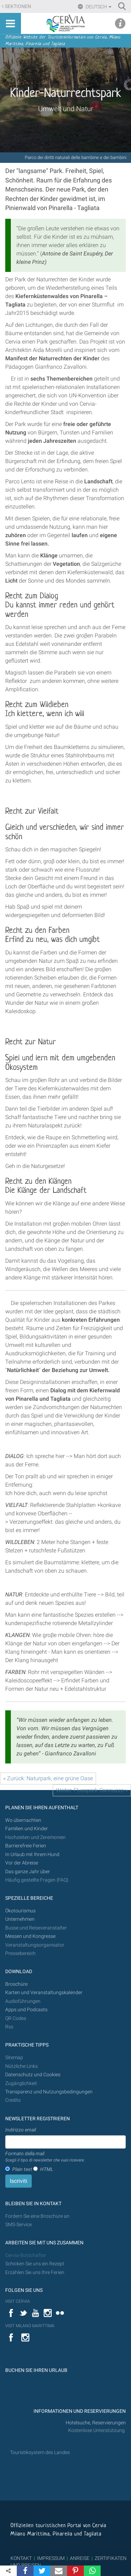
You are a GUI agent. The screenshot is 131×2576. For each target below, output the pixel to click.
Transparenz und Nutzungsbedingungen (49, 2092)
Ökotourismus (20, 1911)
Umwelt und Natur (65, 108)
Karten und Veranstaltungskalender (43, 1993)
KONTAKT (21, 2558)
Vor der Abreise (21, 1863)
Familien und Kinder (26, 1829)
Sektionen (18, 6)
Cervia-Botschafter (25, 2255)
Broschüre (16, 1984)
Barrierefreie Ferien (26, 1846)
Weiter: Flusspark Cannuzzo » (92, 1790)
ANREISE (79, 2558)
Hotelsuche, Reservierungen (96, 2423)
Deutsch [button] (98, 6)
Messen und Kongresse (30, 1936)
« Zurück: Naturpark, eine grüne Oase (48, 1778)
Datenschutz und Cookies (33, 2075)
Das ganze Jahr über (27, 1872)
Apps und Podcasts (26, 2010)
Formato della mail (45, 2157)
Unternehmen (20, 1919)
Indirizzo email (20, 2130)
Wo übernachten (23, 1820)
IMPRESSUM (51, 2558)
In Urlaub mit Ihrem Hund (32, 1854)
